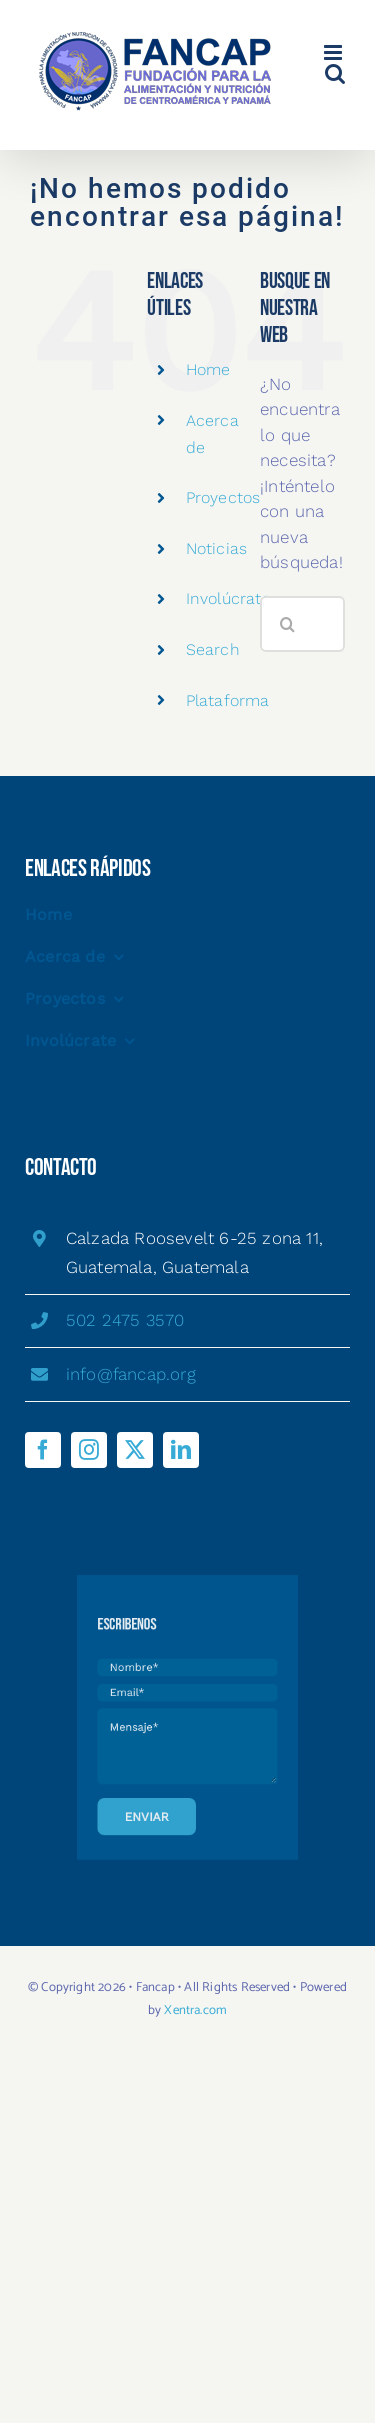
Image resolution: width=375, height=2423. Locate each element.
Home (208, 369)
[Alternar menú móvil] (334, 52)
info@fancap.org (131, 1374)
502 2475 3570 (125, 1320)
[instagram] (89, 1450)
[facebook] (43, 1450)
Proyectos (223, 497)
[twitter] (135, 1450)
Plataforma (228, 700)
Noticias (217, 548)
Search (213, 649)
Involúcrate (228, 598)
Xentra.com (195, 2010)
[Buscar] (288, 624)
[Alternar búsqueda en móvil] (335, 73)
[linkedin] (181, 1450)
